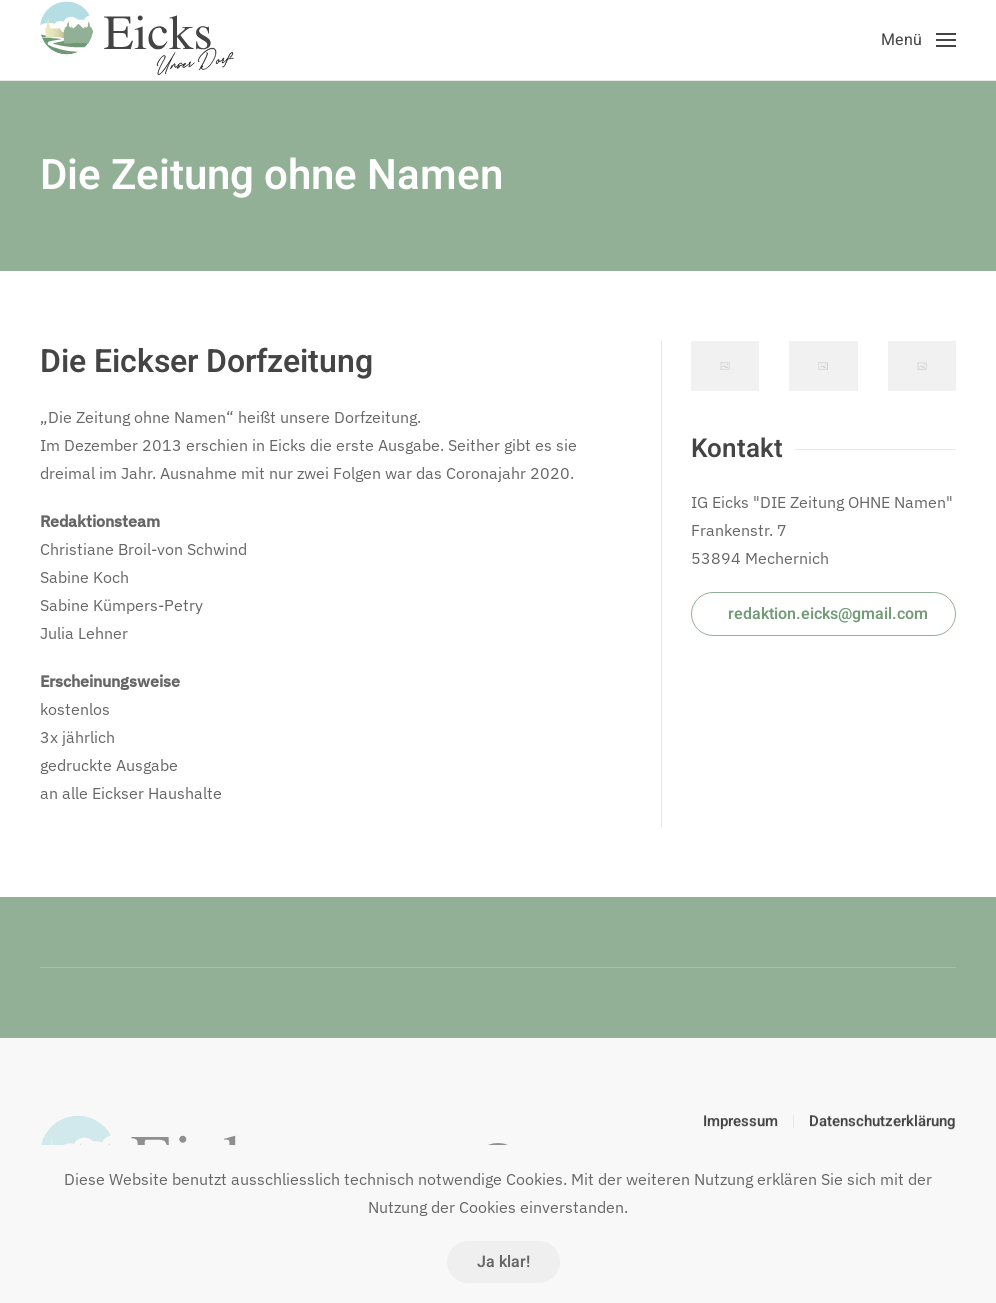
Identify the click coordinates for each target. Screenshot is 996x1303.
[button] (918, 40)
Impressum (740, 1123)
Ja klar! (503, 1262)
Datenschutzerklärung (882, 1123)
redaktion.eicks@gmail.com (828, 614)
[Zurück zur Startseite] (140, 40)
